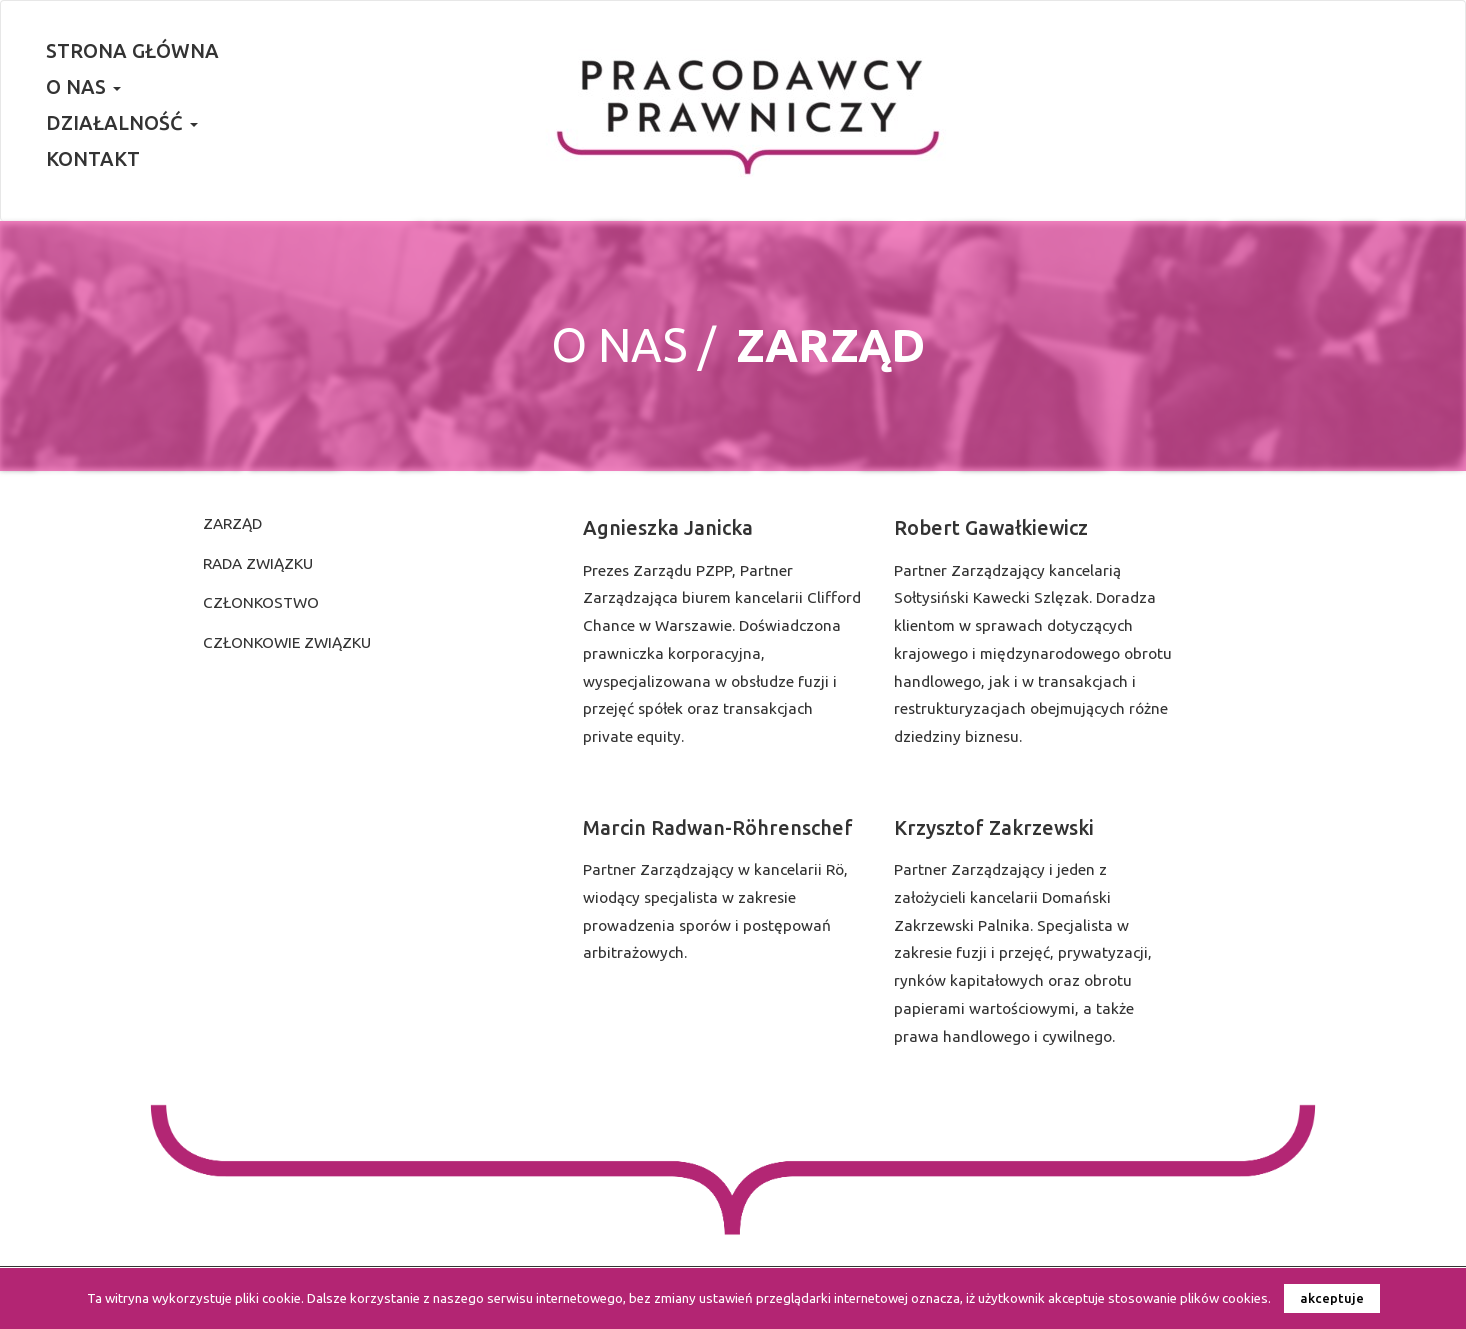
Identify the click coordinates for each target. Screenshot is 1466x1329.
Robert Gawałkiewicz (991, 528)
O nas (83, 87)
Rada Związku (258, 563)
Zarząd (232, 523)
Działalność (122, 123)
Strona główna (132, 51)
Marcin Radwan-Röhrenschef (718, 828)
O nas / (633, 345)
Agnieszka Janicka (668, 528)
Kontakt (93, 159)
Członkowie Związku (287, 642)
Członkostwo (261, 602)
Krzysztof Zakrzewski (994, 828)
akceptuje (1332, 1298)
